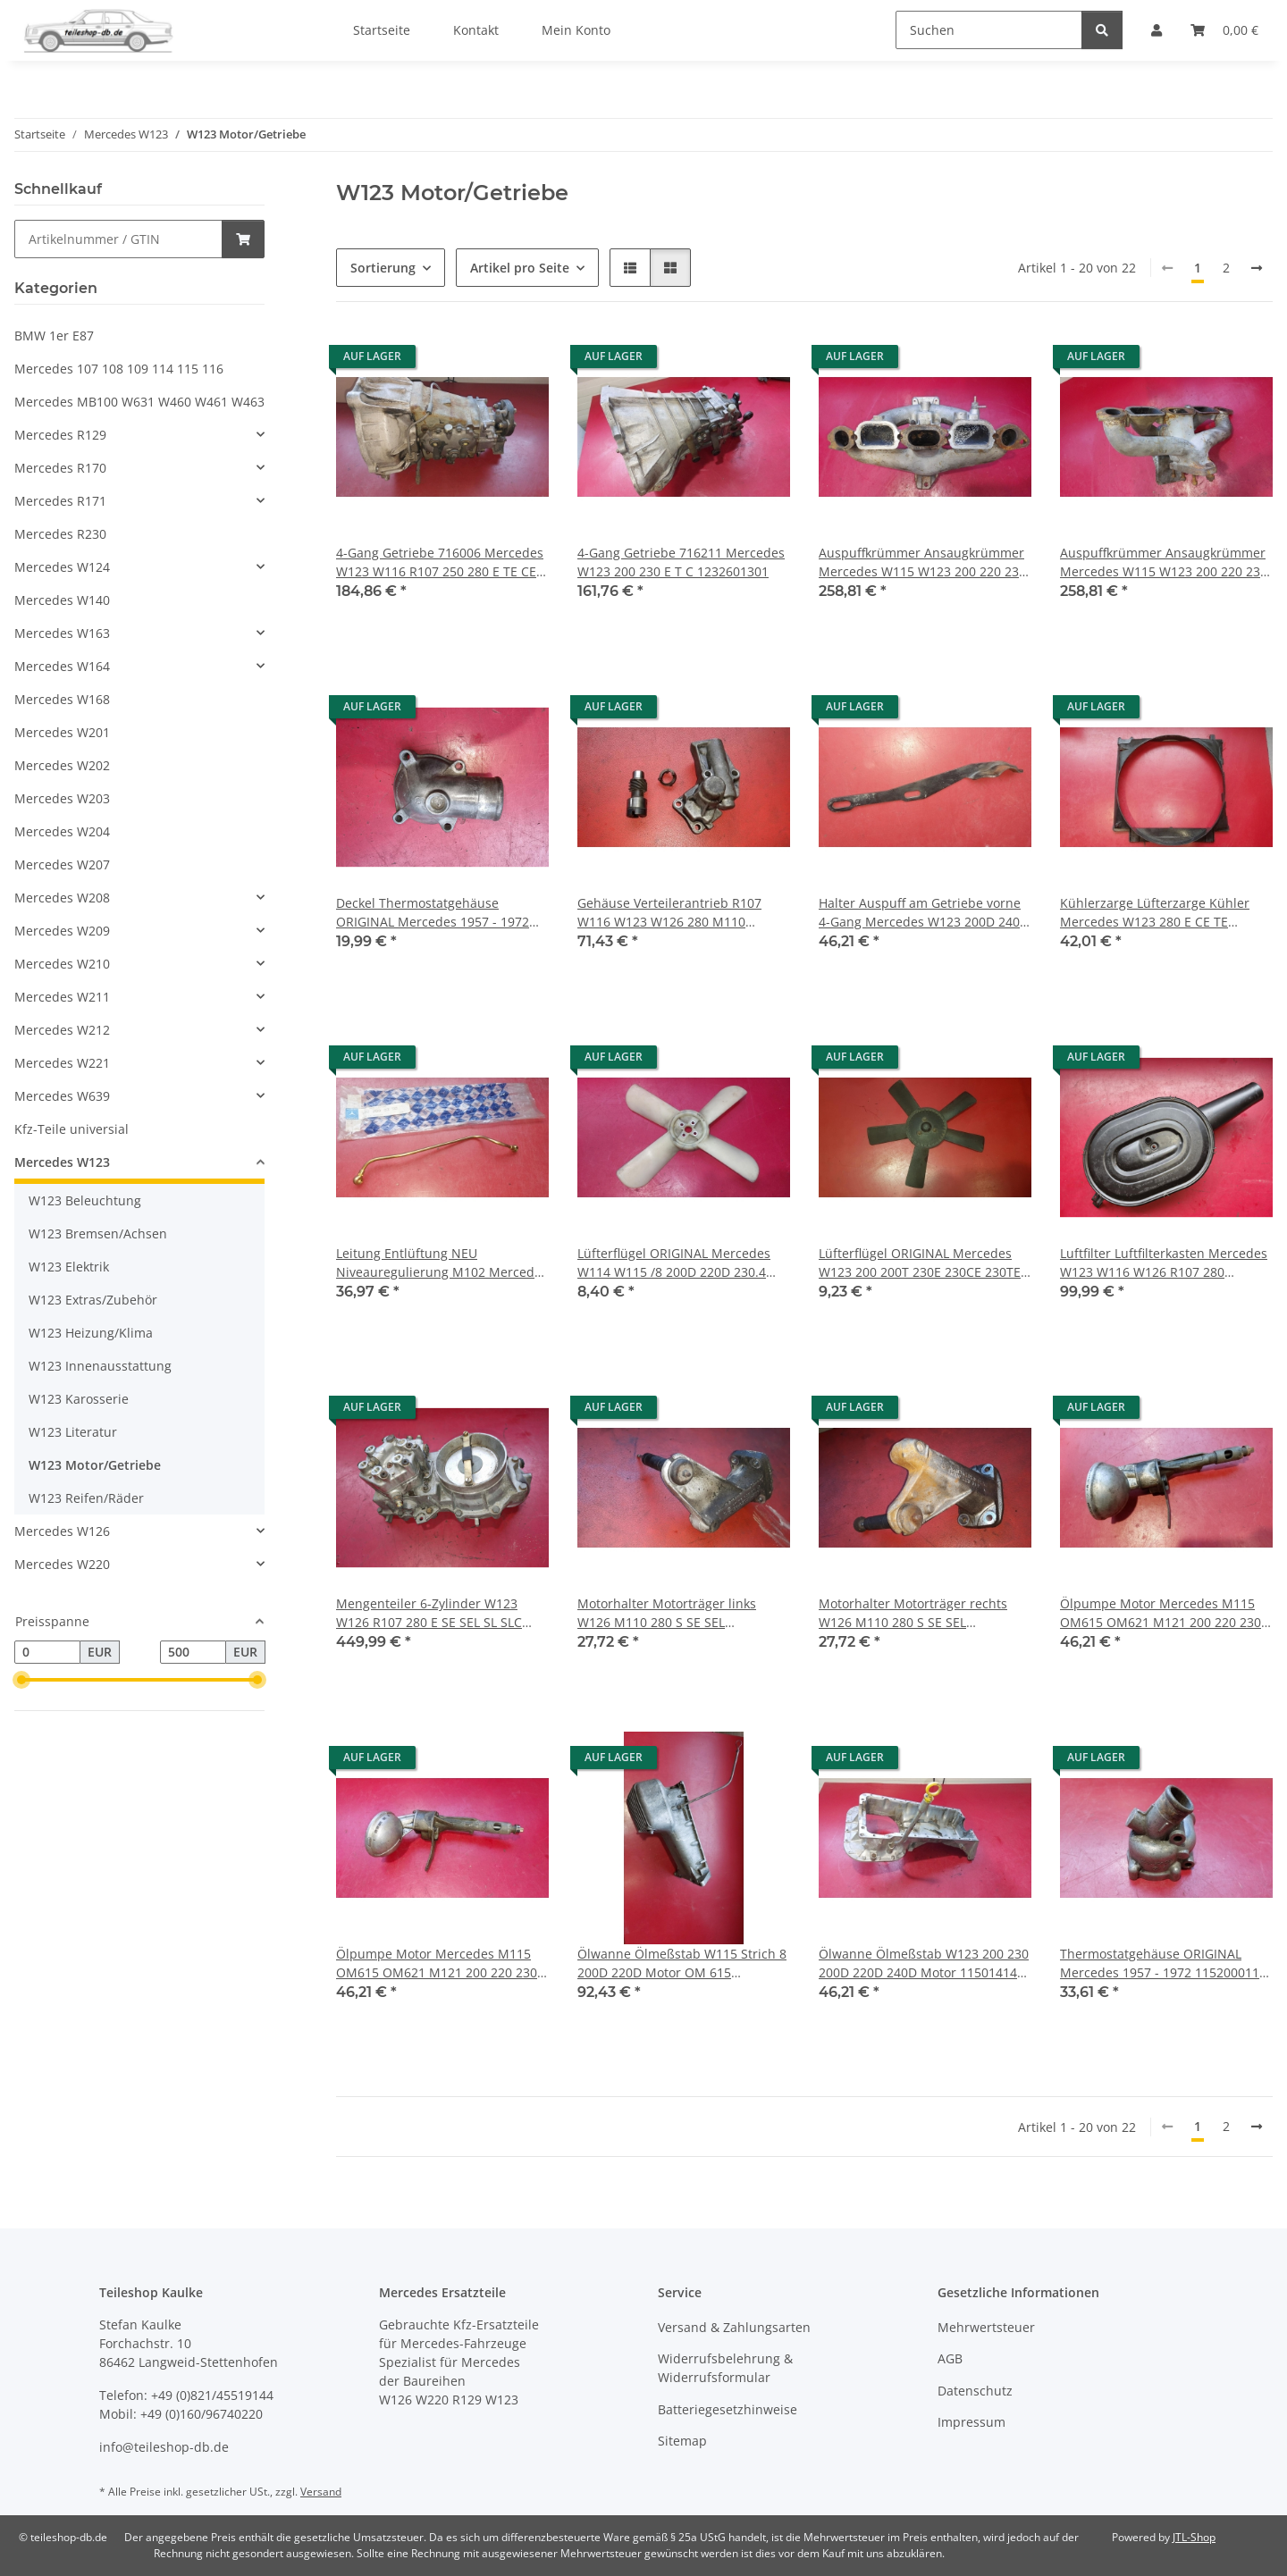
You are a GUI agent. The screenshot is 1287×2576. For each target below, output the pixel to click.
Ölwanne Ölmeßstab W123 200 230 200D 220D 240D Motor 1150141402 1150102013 (925, 1963)
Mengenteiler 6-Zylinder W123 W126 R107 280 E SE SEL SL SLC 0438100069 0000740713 (429, 1613)
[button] (630, 267)
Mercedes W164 (62, 666)
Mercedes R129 (60, 434)
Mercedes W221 (62, 1062)
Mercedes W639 (62, 1095)
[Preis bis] (193, 1652)
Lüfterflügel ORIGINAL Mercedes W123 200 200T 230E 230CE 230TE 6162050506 (920, 1263)
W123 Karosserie (79, 1398)
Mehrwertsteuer (986, 2327)
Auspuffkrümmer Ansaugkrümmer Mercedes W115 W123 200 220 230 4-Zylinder (922, 562)
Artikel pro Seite (519, 267)
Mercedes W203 (62, 798)
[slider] (21, 1679)
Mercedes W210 (62, 963)
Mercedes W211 (62, 996)
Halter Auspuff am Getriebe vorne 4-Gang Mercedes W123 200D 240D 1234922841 (924, 912)
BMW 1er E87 (54, 335)
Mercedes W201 (62, 732)
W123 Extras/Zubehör (93, 1299)
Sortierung (383, 267)
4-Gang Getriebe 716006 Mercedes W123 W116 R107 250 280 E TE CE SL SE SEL (439, 562)
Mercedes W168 (62, 699)
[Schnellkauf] (118, 239)
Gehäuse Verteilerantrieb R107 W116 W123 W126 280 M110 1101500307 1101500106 (669, 912)
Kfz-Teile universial (71, 1128)
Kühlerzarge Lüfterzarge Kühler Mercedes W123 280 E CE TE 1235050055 (1154, 912)
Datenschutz (975, 2390)
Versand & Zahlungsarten (734, 2327)
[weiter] (1257, 268)
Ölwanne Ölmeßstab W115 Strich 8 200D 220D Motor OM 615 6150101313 (681, 1963)
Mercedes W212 (62, 1029)
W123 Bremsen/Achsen (98, 1233)
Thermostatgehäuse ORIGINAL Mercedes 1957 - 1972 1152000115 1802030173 (1163, 1963)
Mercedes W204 (62, 831)
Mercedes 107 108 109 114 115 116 (118, 368)
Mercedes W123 (62, 1162)
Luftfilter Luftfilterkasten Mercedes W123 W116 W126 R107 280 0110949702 (1163, 1263)
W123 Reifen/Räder (86, 1497)
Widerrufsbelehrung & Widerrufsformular (725, 2368)
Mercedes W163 (62, 633)
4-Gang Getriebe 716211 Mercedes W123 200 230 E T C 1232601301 (681, 562)
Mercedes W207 (62, 864)
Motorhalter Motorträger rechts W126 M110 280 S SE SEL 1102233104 (913, 1613)
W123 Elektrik (69, 1266)
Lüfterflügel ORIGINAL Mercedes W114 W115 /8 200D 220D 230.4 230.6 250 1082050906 (673, 1263)
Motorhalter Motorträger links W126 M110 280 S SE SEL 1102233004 (666, 1613)
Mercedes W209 (62, 930)
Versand (320, 2491)
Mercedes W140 (62, 600)
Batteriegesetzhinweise (727, 2409)
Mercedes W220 (62, 1564)
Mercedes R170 (60, 467)
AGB (950, 2358)
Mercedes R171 (60, 500)
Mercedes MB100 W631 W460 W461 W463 (139, 401)
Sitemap (682, 2440)
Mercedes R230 (60, 533)
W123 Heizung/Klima (91, 1332)
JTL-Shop (1194, 2537)
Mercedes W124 (62, 566)
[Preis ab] (47, 1652)
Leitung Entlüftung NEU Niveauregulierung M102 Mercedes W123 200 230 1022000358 (442, 1263)
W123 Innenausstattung (100, 1365)
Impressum (971, 2421)
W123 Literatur (73, 1431)
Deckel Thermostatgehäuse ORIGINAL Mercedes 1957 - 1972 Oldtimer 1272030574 (432, 912)
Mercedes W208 (62, 897)
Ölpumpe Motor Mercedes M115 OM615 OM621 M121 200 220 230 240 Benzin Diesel (1160, 1613)
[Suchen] (989, 30)
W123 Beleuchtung (85, 1200)
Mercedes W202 (62, 765)
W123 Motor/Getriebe (95, 1464)
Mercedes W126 (62, 1531)
